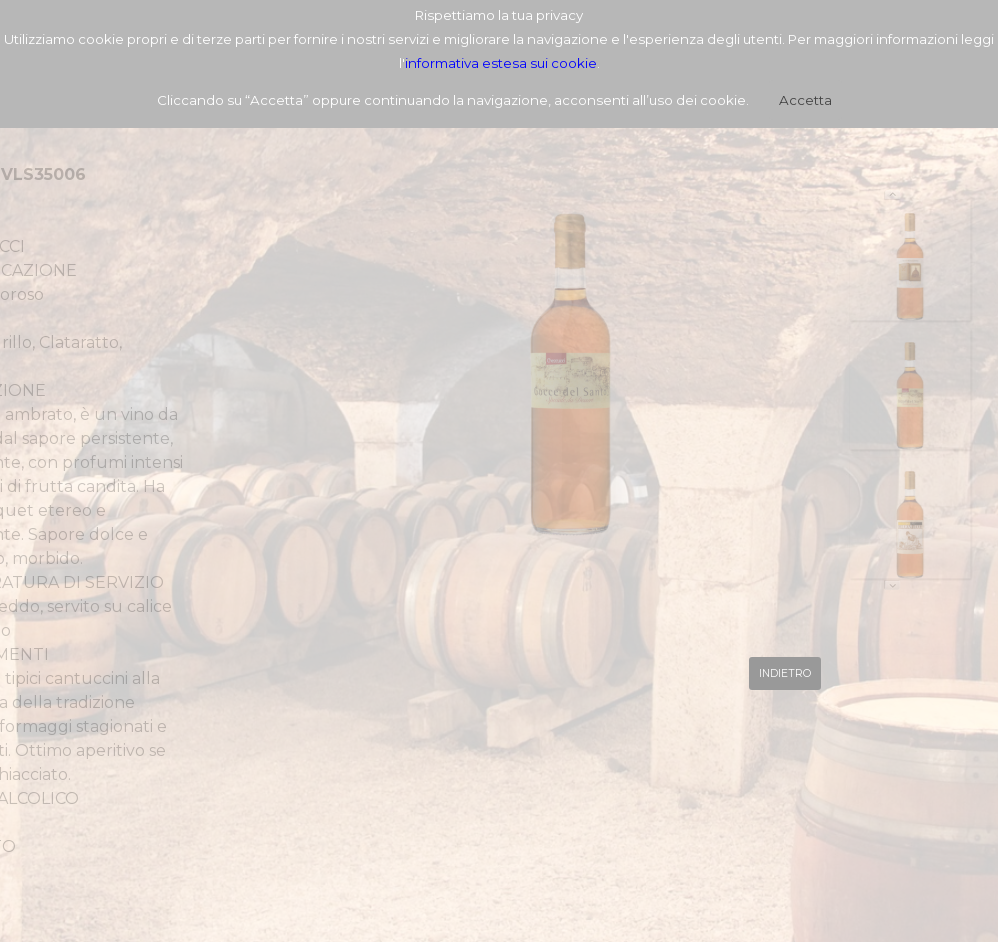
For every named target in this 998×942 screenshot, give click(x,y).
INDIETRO (785, 673)
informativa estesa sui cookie (501, 63)
